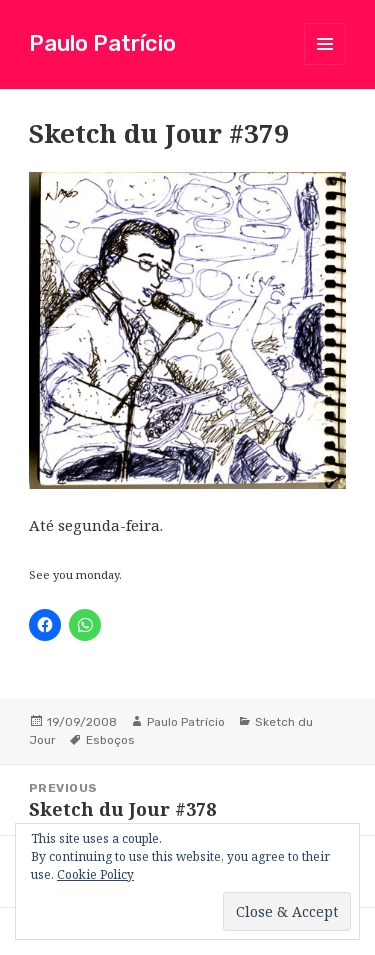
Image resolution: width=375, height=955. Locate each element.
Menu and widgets (325, 64)
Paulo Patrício (102, 43)
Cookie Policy (95, 874)
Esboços (110, 740)
